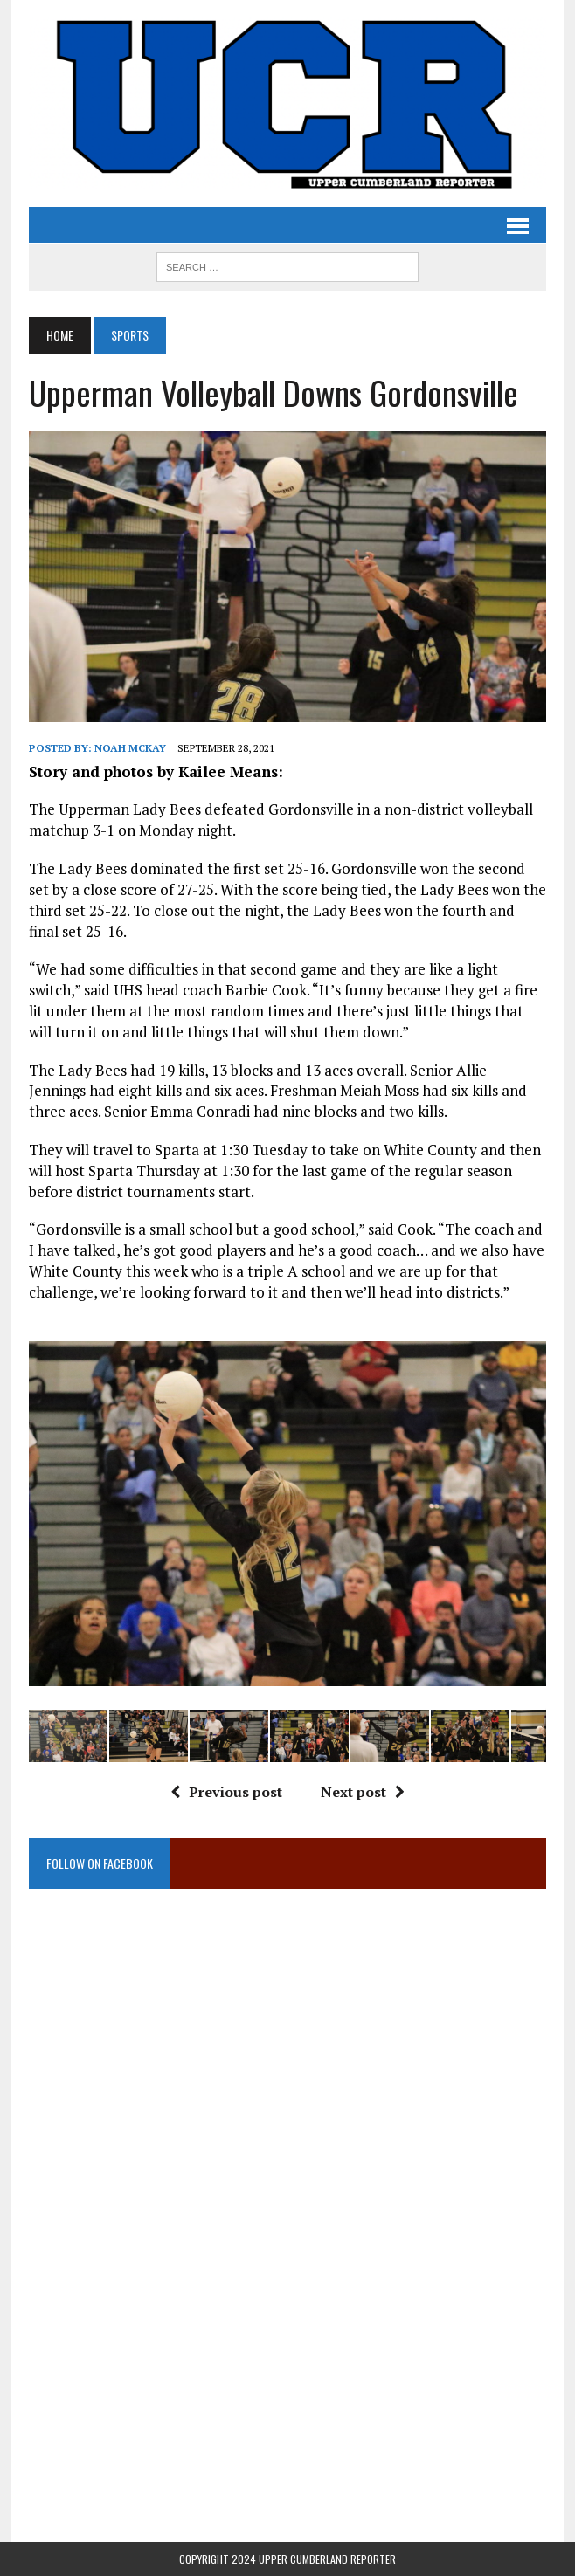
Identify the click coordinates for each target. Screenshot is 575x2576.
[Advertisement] (287, 2084)
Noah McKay (130, 747)
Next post (363, 1791)
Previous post (226, 1791)
